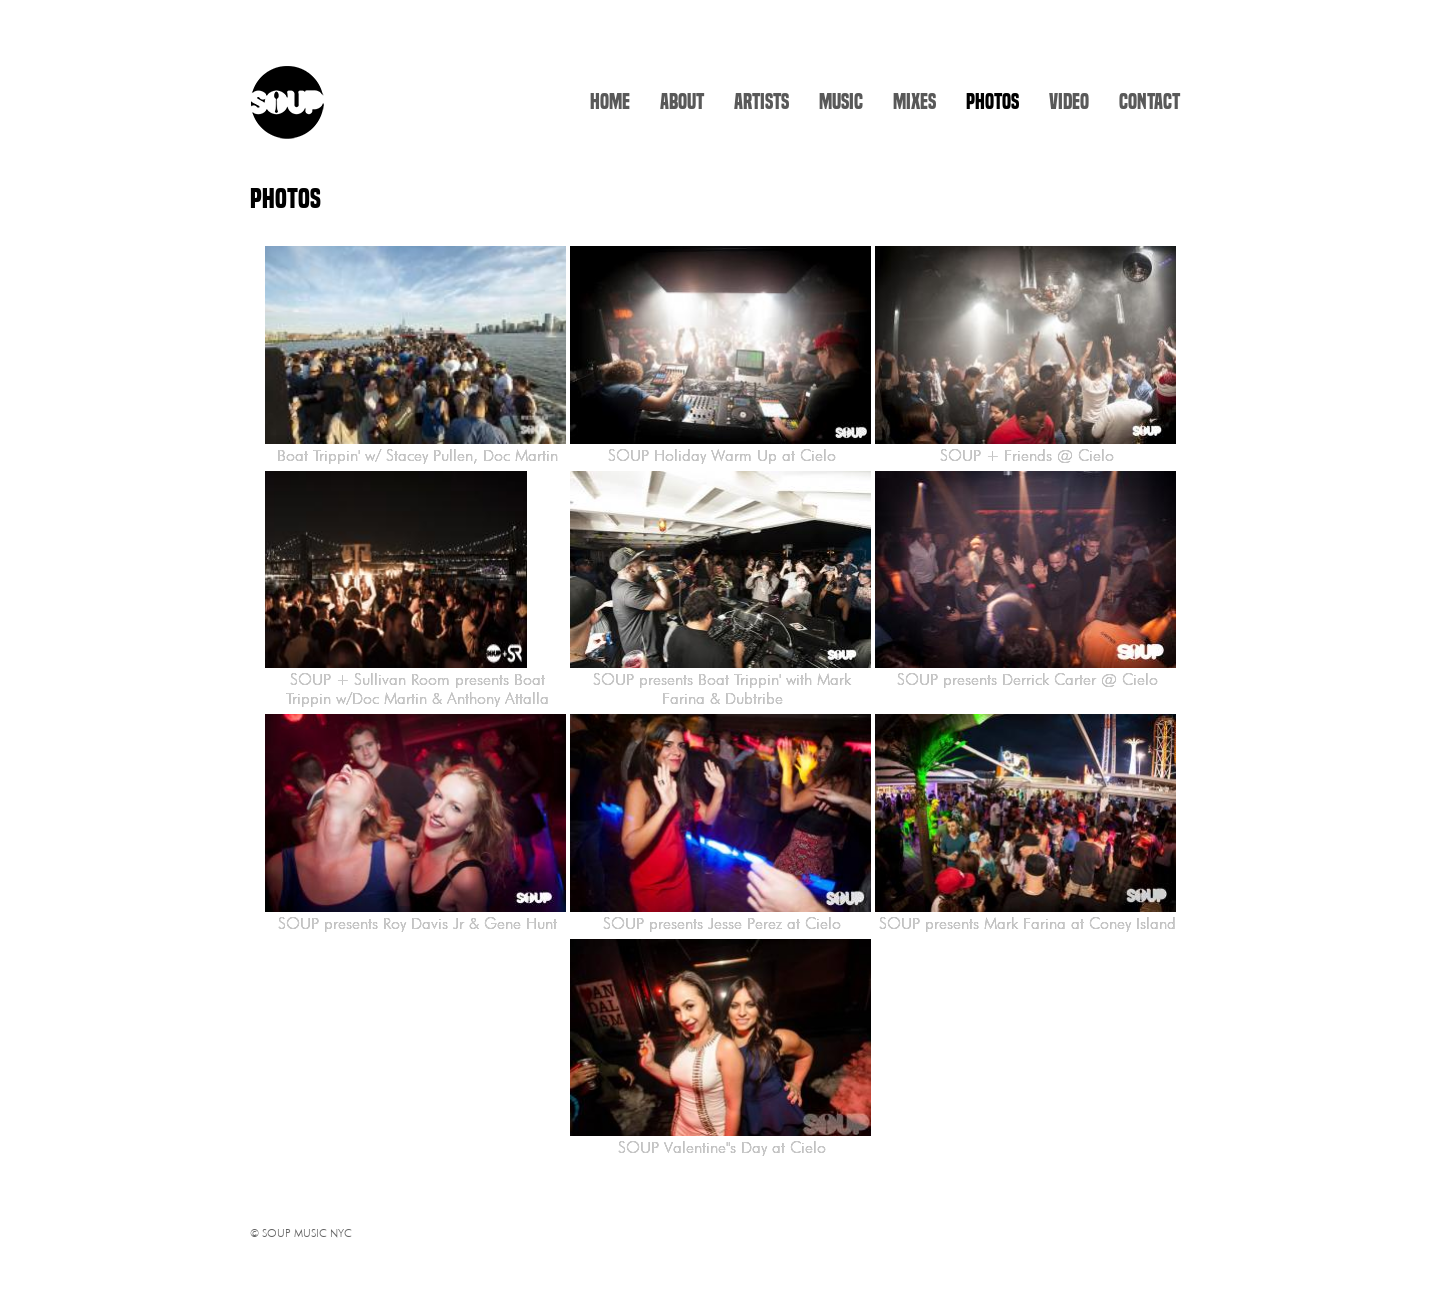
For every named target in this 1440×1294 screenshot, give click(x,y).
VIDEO (1069, 102)
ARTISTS (761, 102)
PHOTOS (992, 102)
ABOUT (682, 102)
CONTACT (1149, 102)
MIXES (914, 102)
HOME (610, 102)
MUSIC (841, 102)
